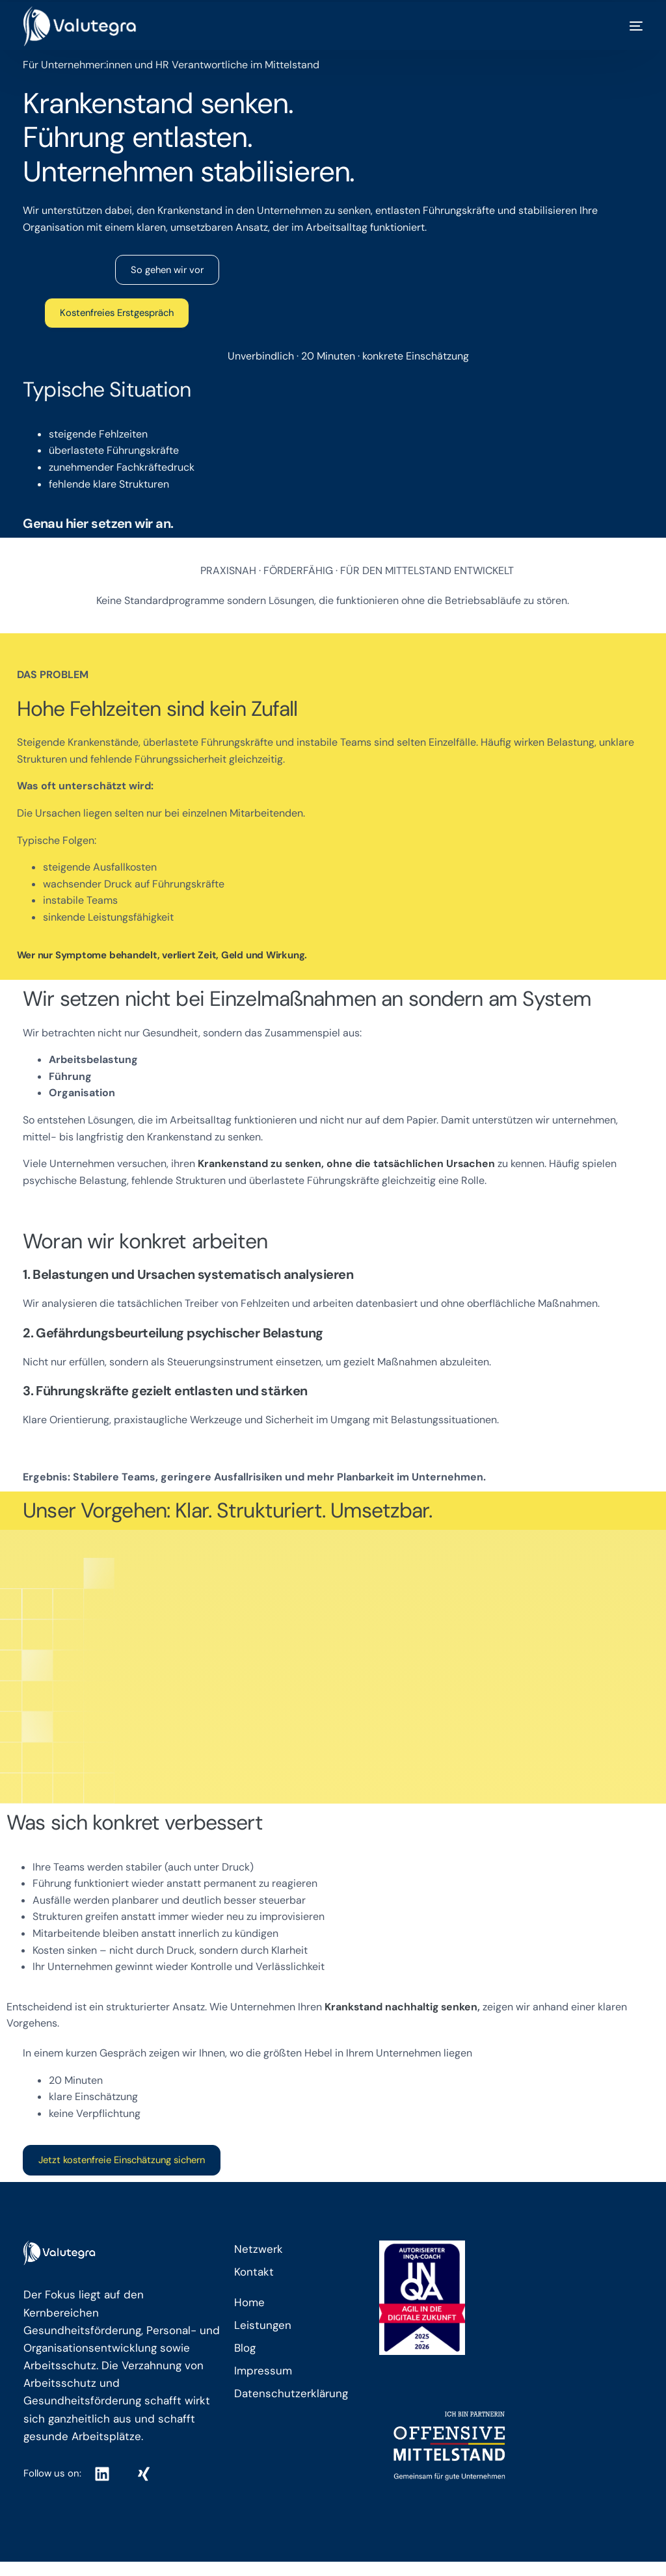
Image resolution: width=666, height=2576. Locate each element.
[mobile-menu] (623, 26)
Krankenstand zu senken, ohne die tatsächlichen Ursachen (348, 1165)
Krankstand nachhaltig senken (400, 2007)
